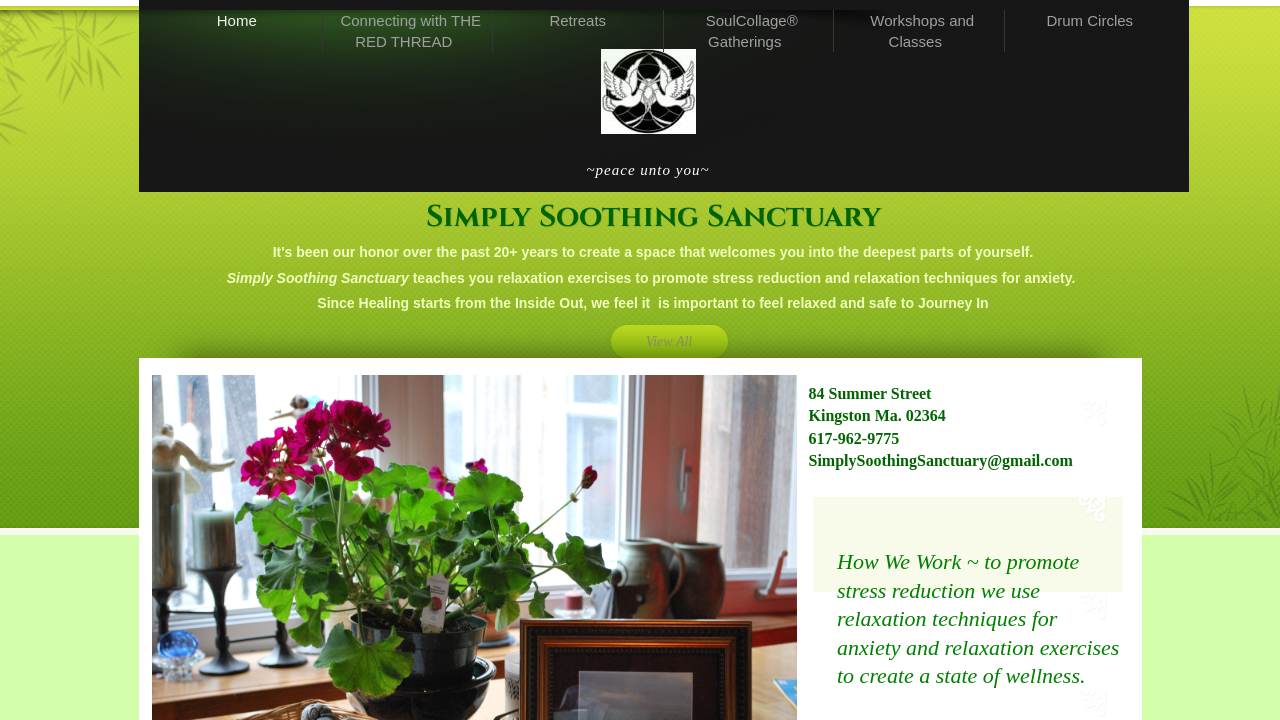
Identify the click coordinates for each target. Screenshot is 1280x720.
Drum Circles (1089, 20)
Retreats (577, 20)
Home (237, 20)
